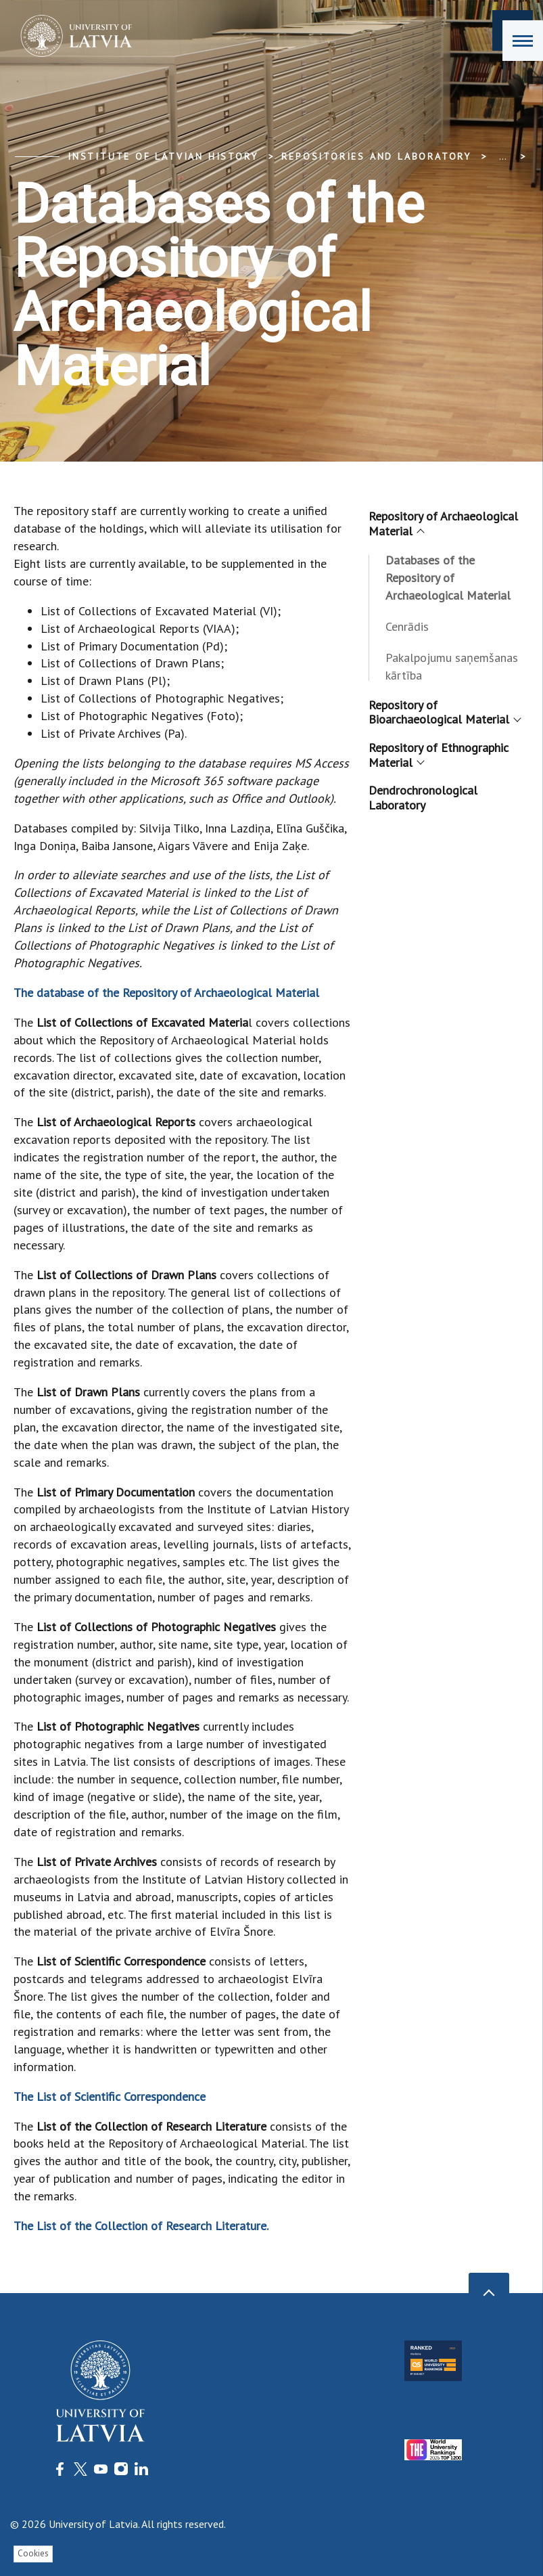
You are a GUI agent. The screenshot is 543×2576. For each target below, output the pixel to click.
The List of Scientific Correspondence (111, 2096)
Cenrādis (407, 626)
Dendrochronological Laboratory (423, 797)
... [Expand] (502, 156)
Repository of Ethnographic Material (439, 755)
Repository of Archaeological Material (443, 523)
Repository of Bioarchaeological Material (444, 712)
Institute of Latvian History (163, 156)
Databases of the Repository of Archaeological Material (448, 577)
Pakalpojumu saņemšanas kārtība (451, 666)
